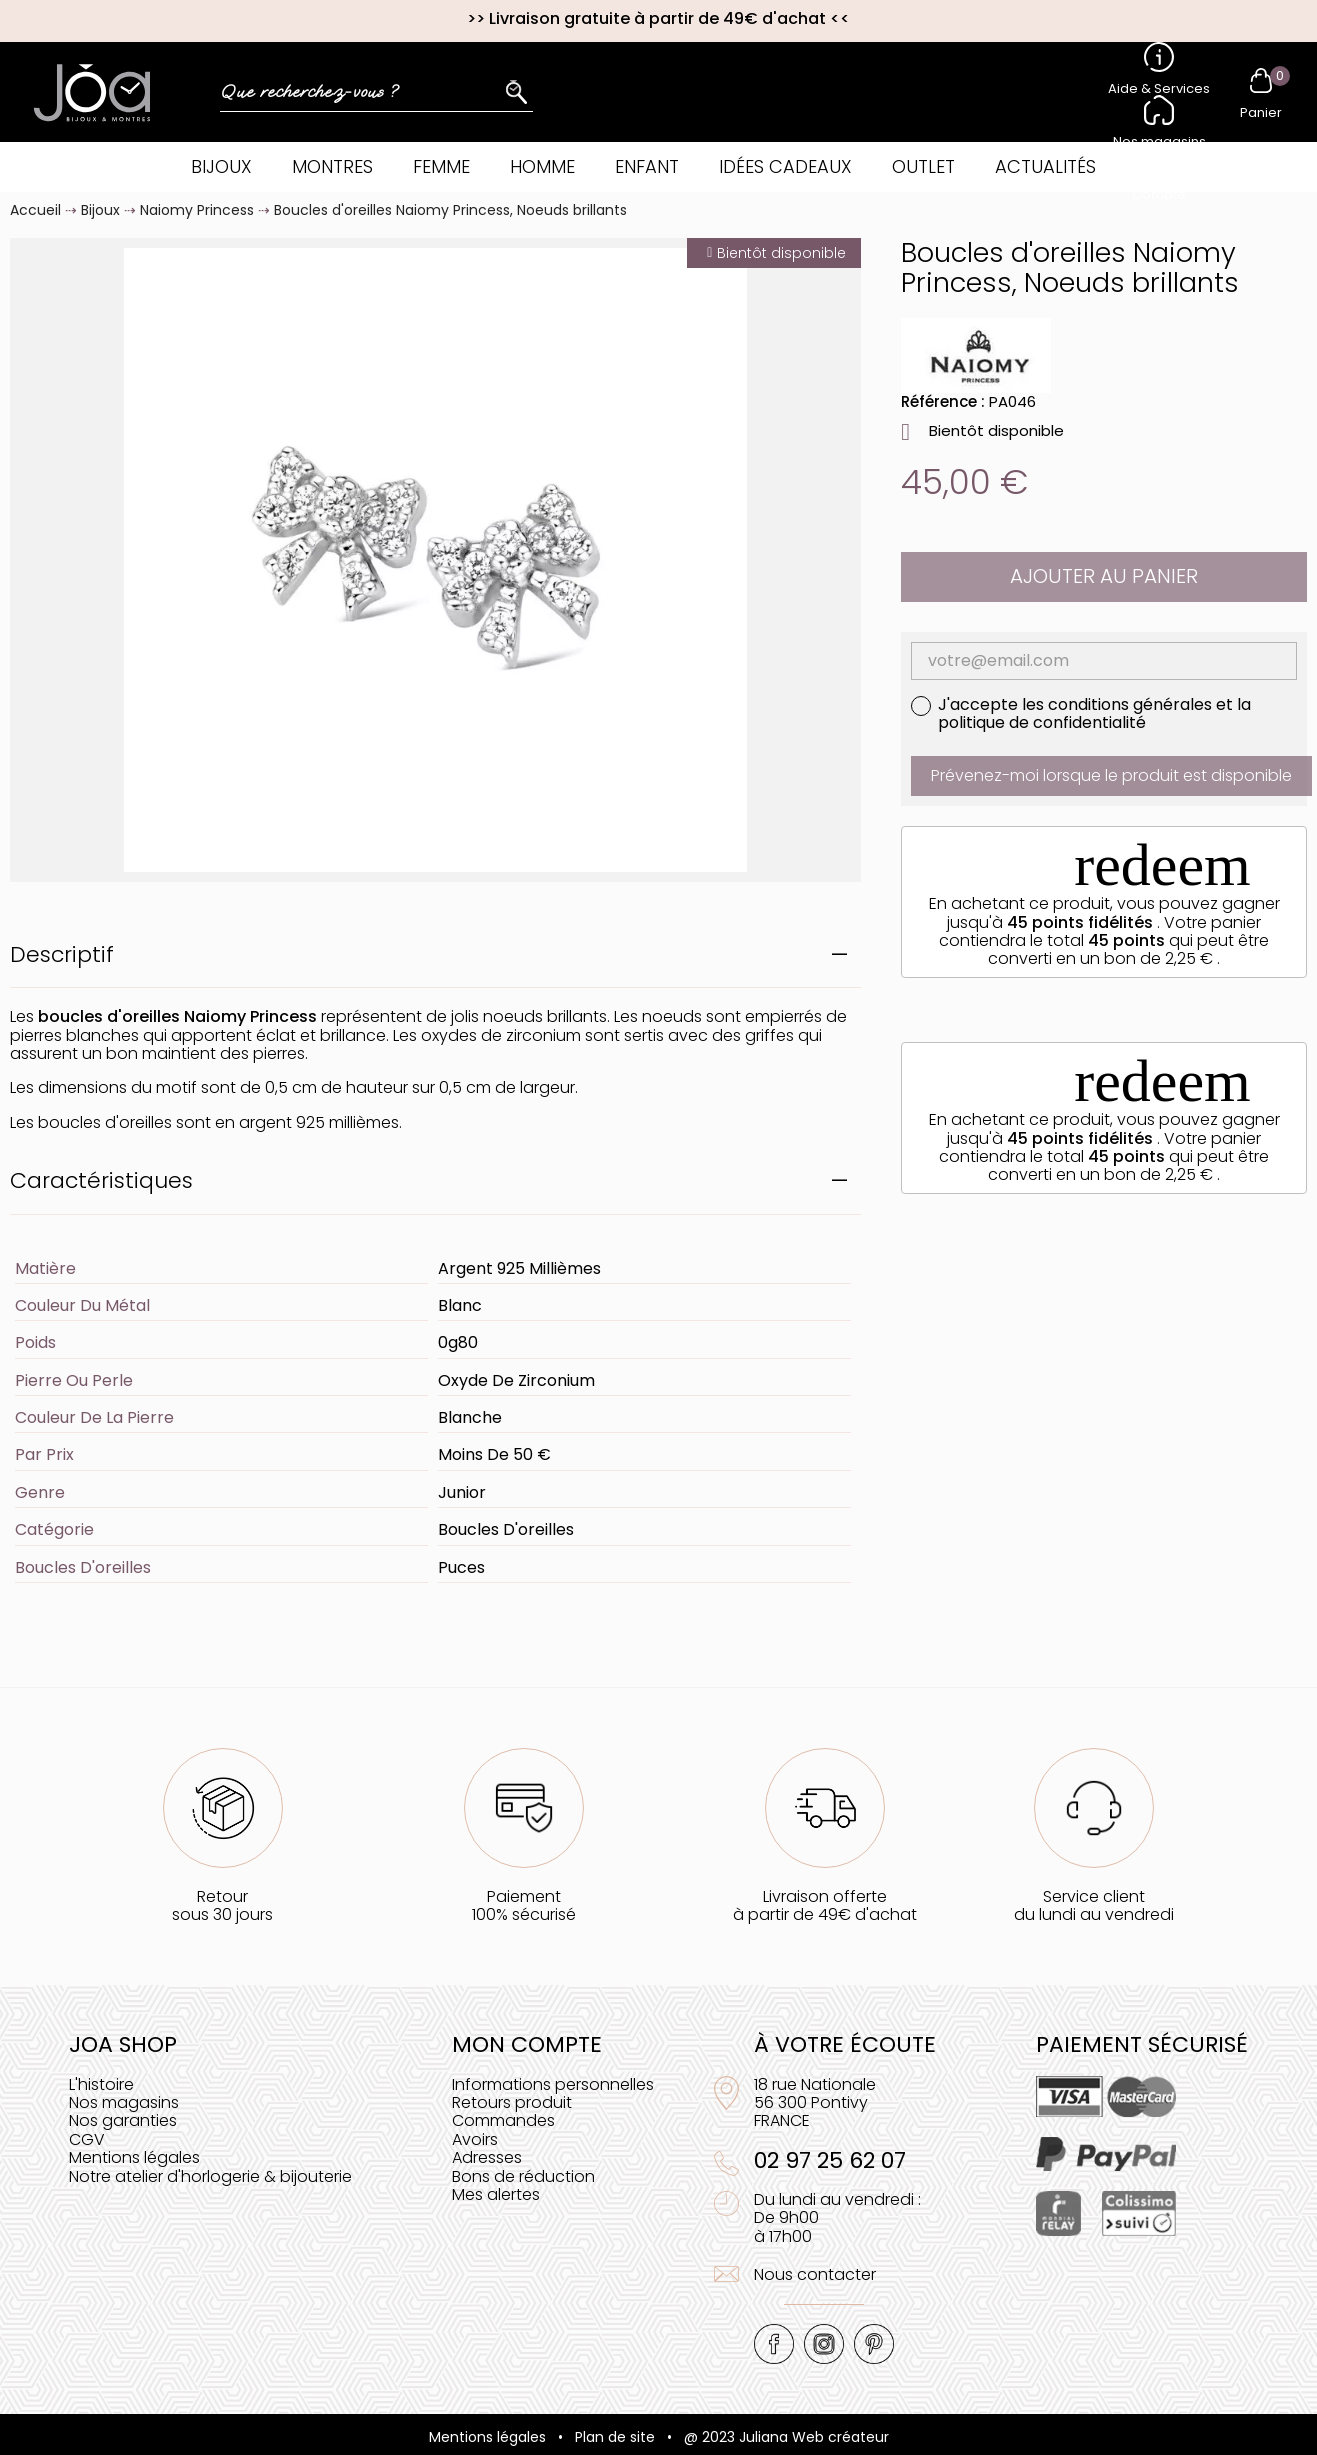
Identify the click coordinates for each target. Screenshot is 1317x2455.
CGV (87, 2139)
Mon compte (527, 2044)
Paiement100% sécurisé (524, 1905)
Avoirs (475, 2139)
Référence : (943, 401)
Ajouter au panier (1104, 576)
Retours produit (512, 2102)
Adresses (487, 2157)
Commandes (503, 2120)
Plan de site (615, 2437)
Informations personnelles (553, 2084)
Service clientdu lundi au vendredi (1094, 1905)
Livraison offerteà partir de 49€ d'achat (825, 1905)
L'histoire (101, 2084)
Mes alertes (496, 2194)
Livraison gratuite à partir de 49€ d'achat (657, 18)
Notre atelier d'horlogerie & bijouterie (210, 2176)
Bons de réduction (523, 2176)
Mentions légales (134, 2157)
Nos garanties (123, 2120)
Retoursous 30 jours (222, 1905)
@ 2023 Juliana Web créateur (786, 2437)
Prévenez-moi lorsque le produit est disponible (1111, 775)
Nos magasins (124, 2102)
